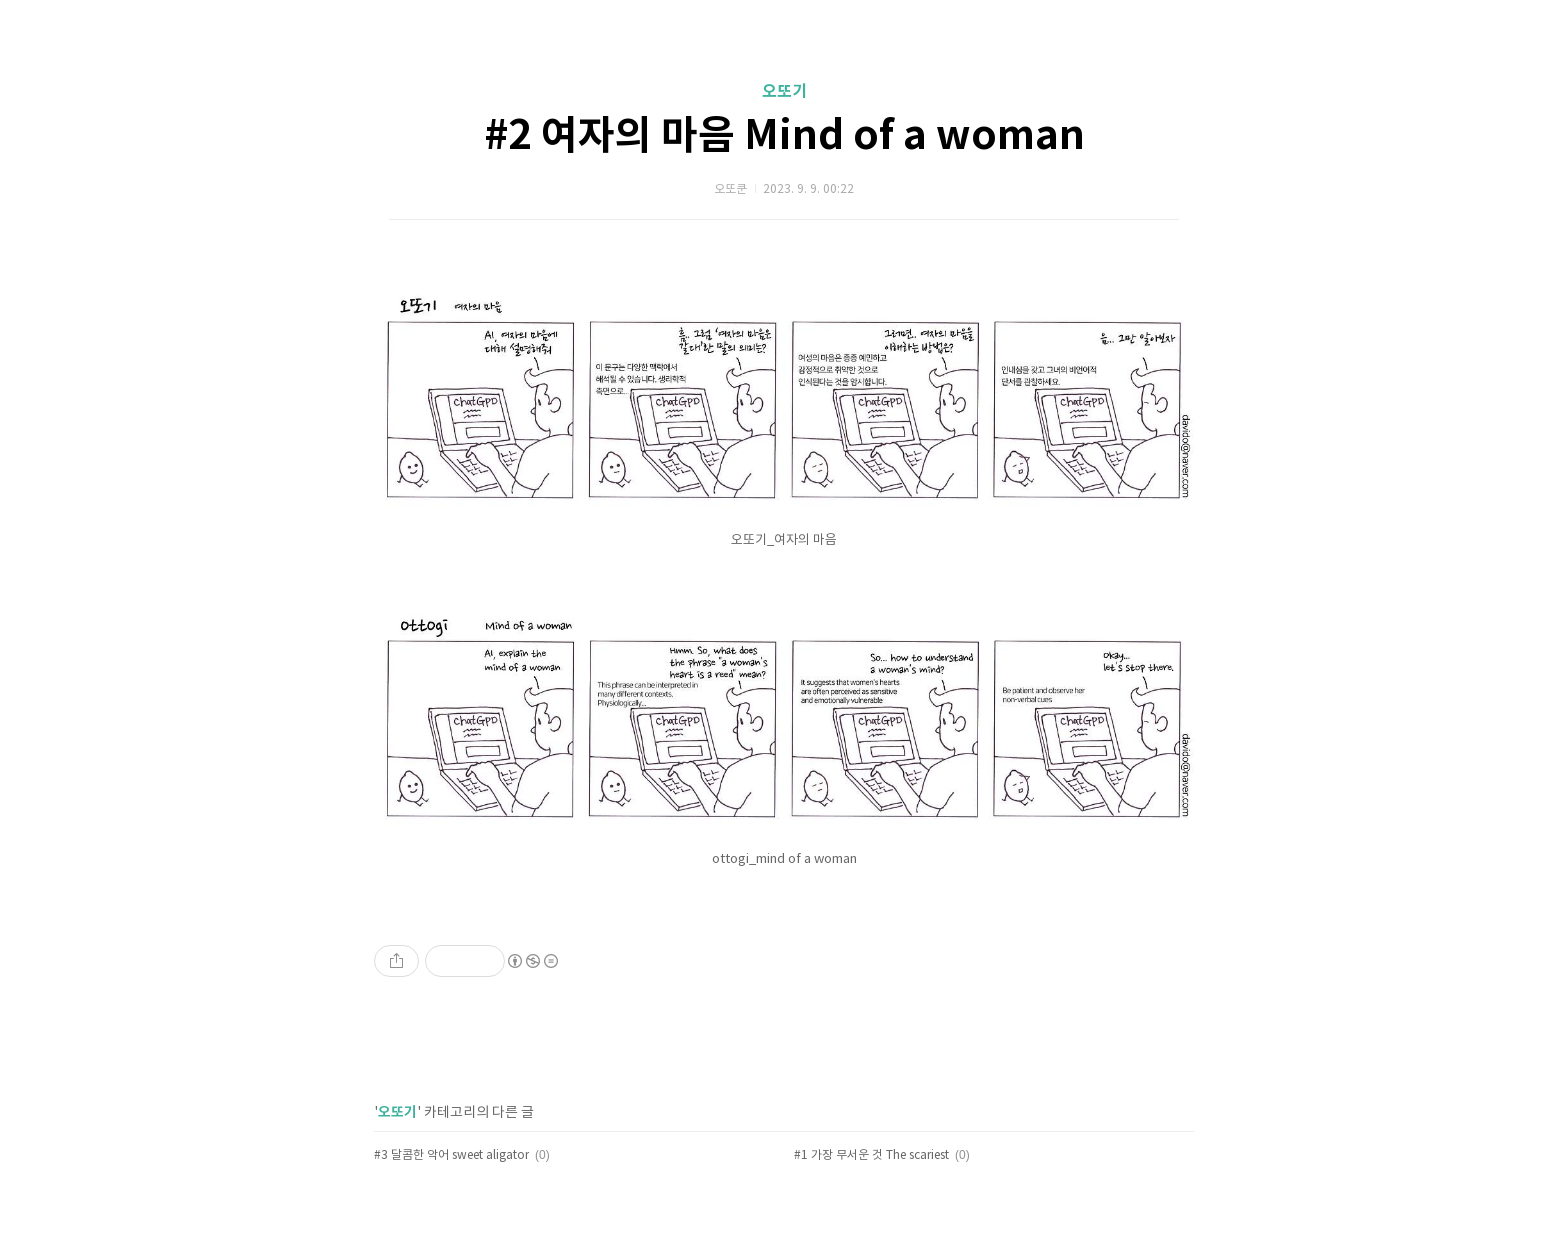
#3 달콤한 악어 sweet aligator (451, 1155)
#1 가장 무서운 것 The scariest (871, 1155)
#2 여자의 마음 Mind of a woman (784, 136)
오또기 (784, 92)
